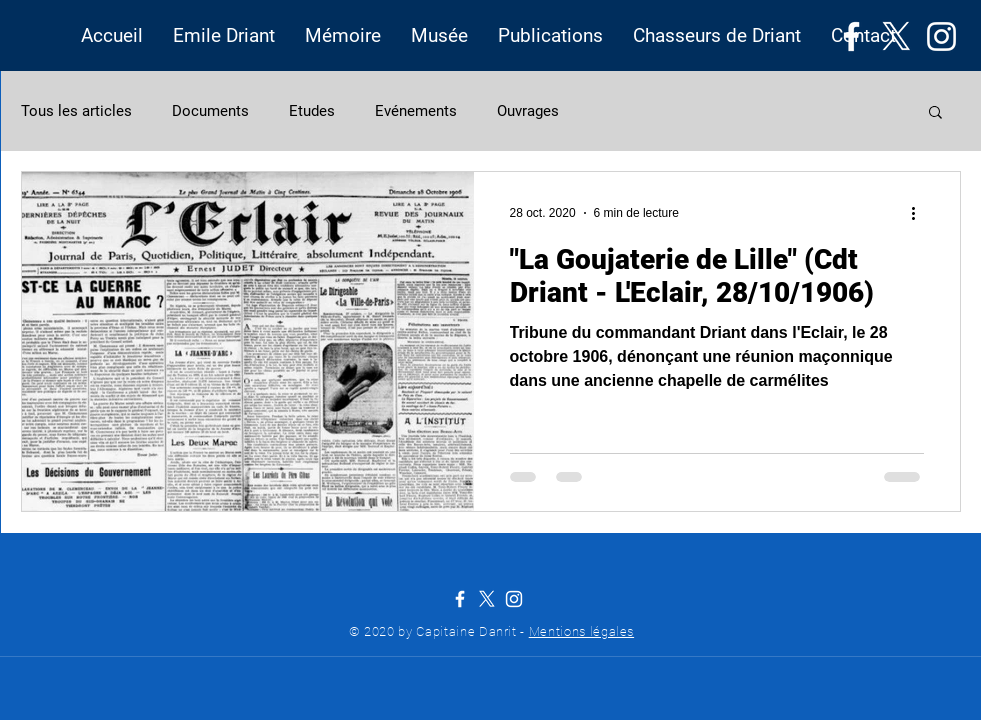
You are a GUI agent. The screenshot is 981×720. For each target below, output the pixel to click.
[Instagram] (941, 36)
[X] (896, 36)
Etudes (312, 111)
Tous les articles (76, 111)
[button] (224, 36)
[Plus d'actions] (921, 213)
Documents (210, 111)
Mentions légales (581, 631)
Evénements (416, 111)
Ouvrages (528, 111)
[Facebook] (851, 36)
